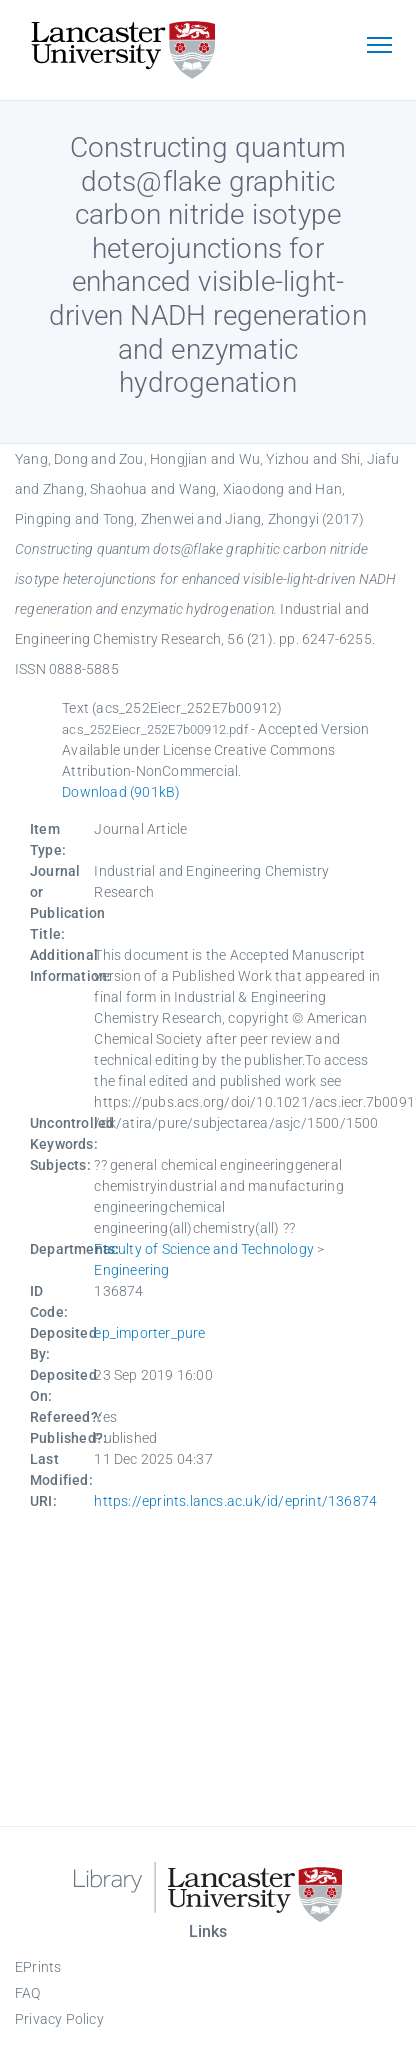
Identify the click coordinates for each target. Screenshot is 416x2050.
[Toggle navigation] (379, 47)
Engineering (131, 1270)
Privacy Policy (59, 2019)
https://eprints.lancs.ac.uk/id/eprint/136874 (235, 1501)
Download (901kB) (121, 792)
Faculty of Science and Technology (204, 1249)
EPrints (38, 1967)
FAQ (28, 1993)
